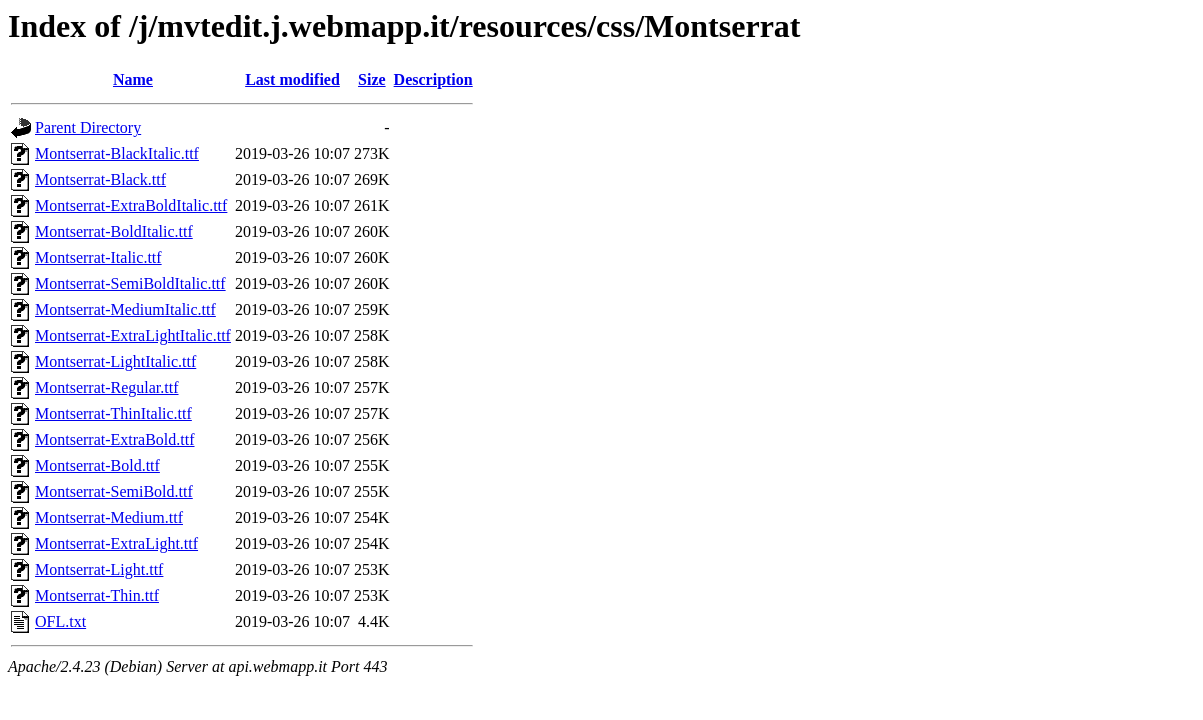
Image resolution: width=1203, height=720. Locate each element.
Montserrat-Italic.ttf (98, 257)
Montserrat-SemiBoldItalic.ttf (130, 283)
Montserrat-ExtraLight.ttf (116, 543)
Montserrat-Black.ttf (100, 179)
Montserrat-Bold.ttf (97, 465)
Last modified (292, 79)
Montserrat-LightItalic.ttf (115, 361)
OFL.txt (60, 621)
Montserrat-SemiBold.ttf (114, 491)
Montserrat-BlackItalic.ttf (117, 153)
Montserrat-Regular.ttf (107, 387)
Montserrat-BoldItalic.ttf (114, 231)
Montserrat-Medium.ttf (109, 517)
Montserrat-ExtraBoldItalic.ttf (131, 205)
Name (133, 79)
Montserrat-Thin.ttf (97, 595)
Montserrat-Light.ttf (99, 569)
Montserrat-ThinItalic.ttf (113, 413)
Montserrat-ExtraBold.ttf (115, 439)
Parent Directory (88, 127)
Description (433, 79)
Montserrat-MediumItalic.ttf (125, 309)
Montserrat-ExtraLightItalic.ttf (133, 335)
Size (372, 79)
